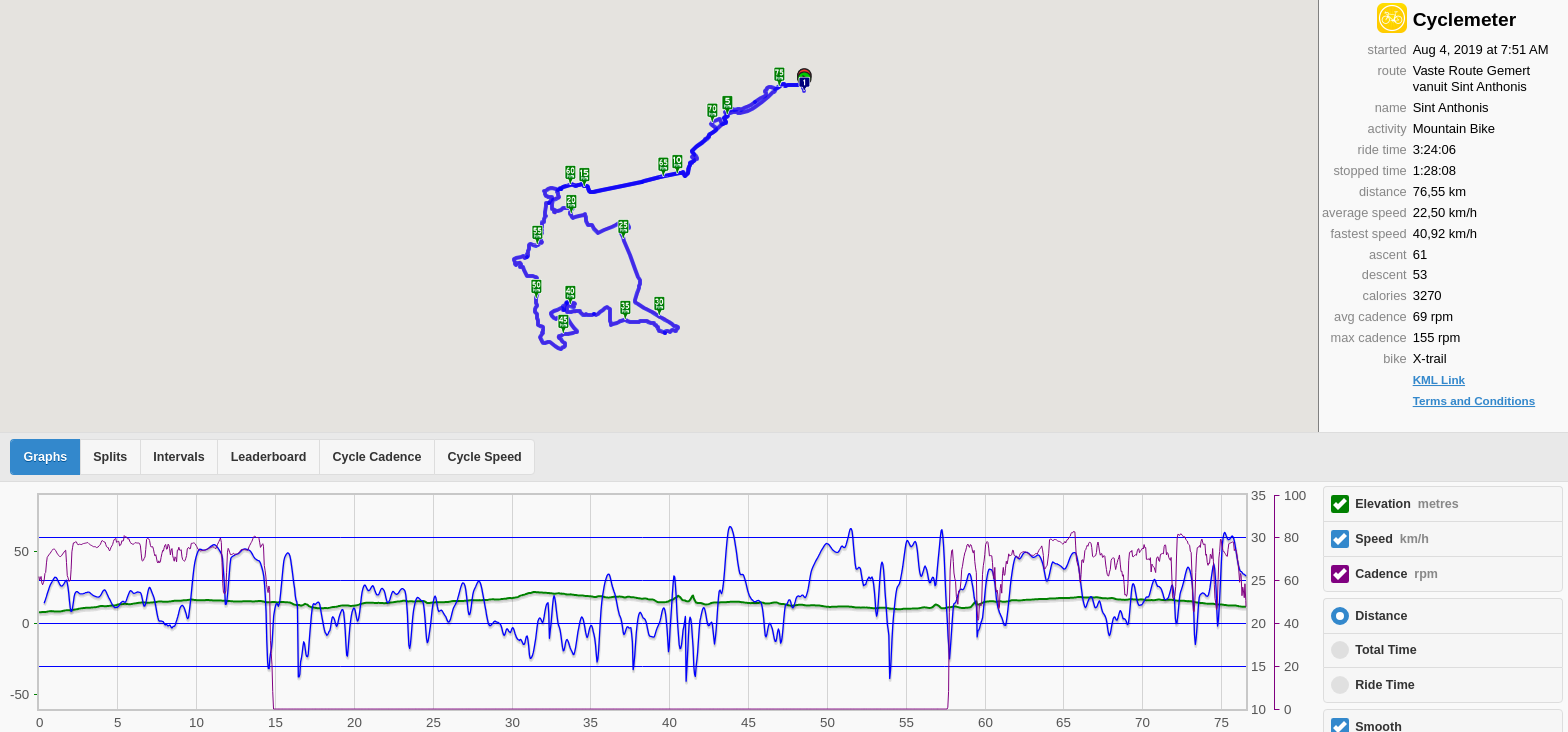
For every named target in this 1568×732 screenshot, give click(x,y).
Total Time (1385, 650)
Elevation (1407, 504)
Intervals (178, 457)
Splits (110, 457)
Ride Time (1385, 685)
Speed (1392, 539)
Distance (1381, 616)
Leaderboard (269, 457)
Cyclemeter (1464, 19)
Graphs (46, 457)
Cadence (1396, 574)
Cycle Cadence (376, 457)
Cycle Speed (484, 457)
